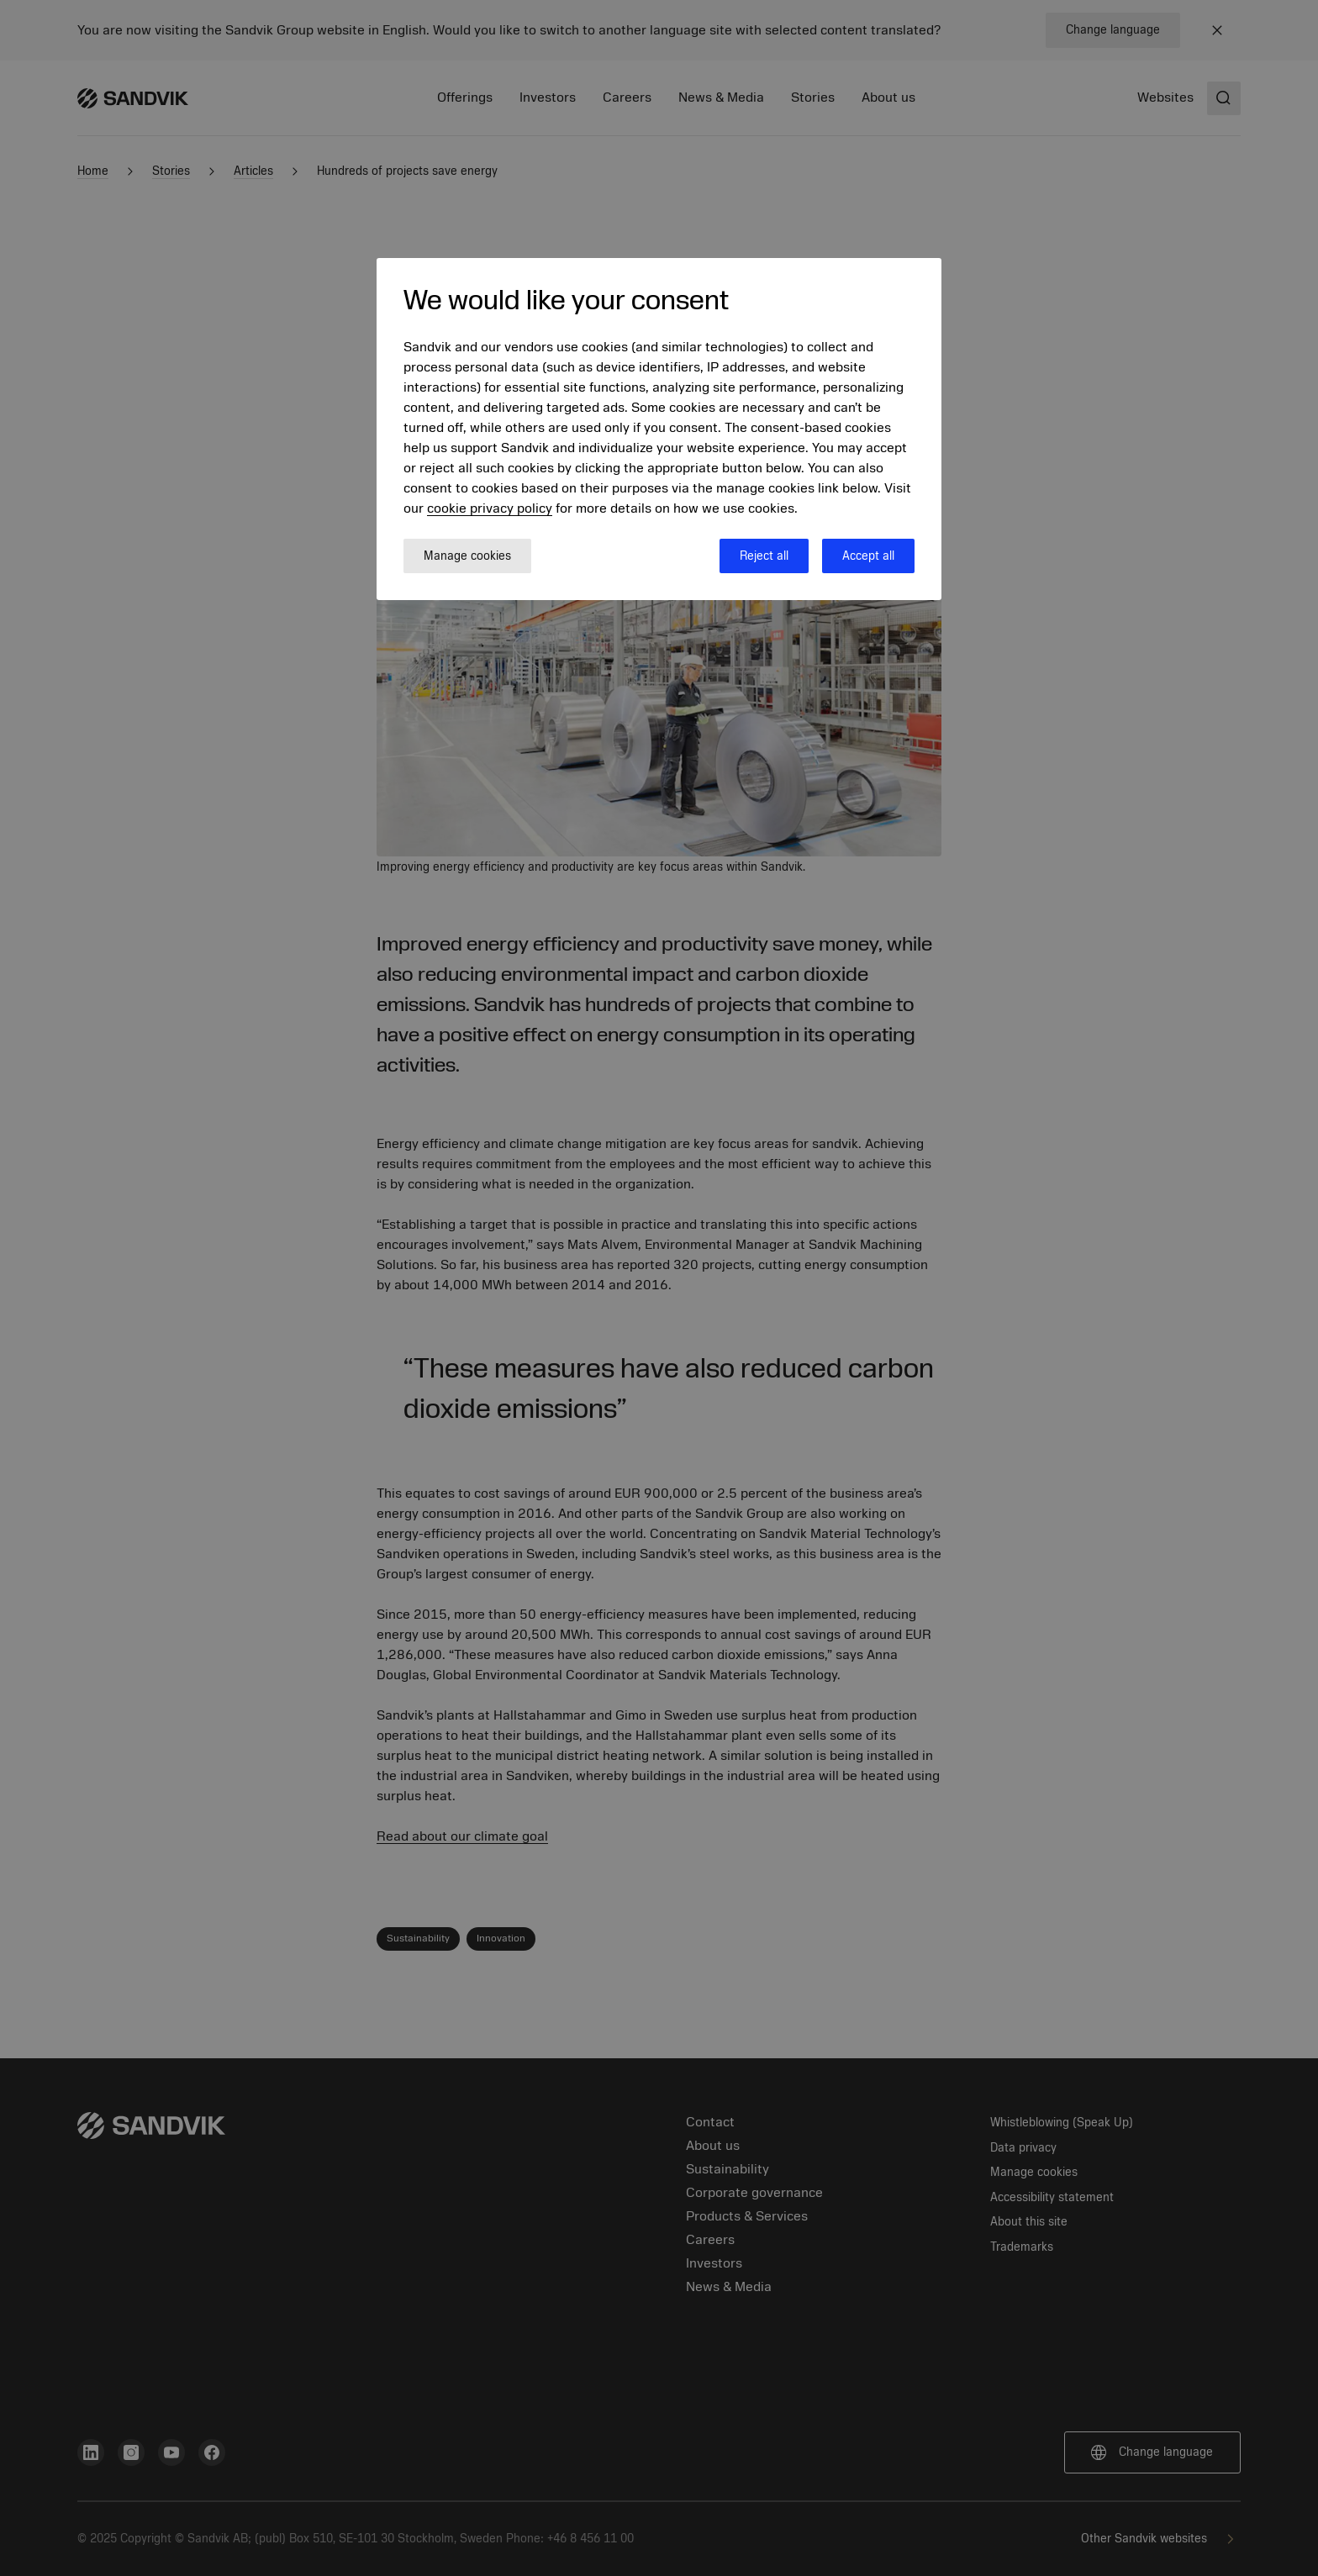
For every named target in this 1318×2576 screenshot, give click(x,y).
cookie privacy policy (489, 508)
